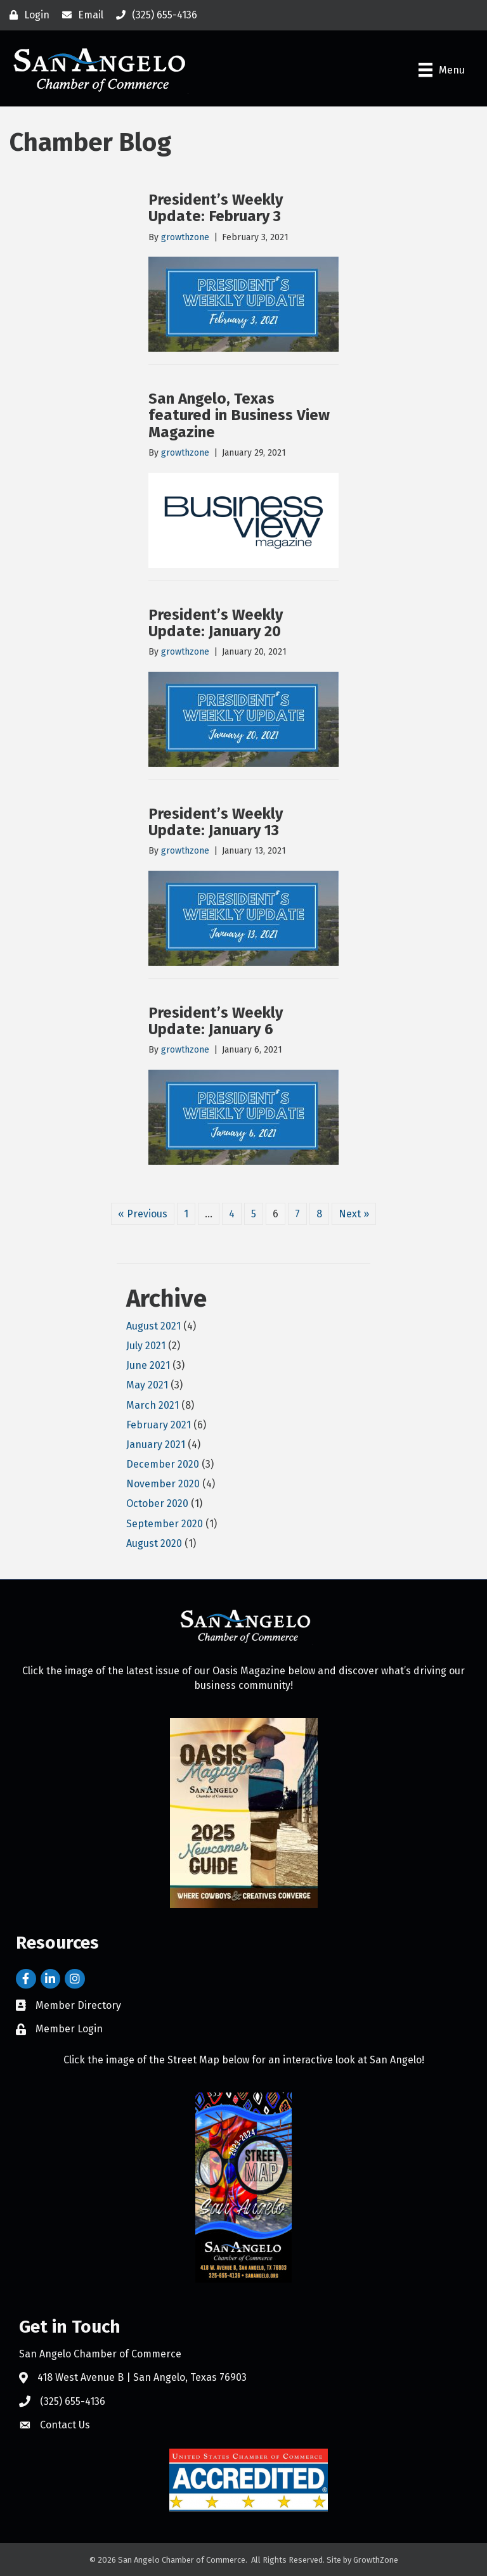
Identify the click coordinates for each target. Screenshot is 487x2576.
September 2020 (164, 1524)
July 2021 (146, 1346)
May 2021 (147, 1385)
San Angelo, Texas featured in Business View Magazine (239, 415)
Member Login (69, 2029)
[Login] (26, 15)
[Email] (79, 15)
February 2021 (158, 1425)
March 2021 (152, 1405)
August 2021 (153, 1326)
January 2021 (155, 1445)
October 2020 (157, 1503)
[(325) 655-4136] (153, 15)
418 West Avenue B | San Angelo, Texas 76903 (142, 2377)
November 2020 (163, 1484)
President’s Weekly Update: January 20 (215, 623)
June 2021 (148, 1365)
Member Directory (78, 2005)
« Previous (142, 1214)
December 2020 (162, 1464)
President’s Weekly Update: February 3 (215, 208)
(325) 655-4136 (72, 2401)
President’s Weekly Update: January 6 (215, 1021)
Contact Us (65, 2425)
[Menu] (441, 69)
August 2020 (154, 1543)
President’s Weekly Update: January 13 (215, 822)
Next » (354, 1214)
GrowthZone (375, 2560)
